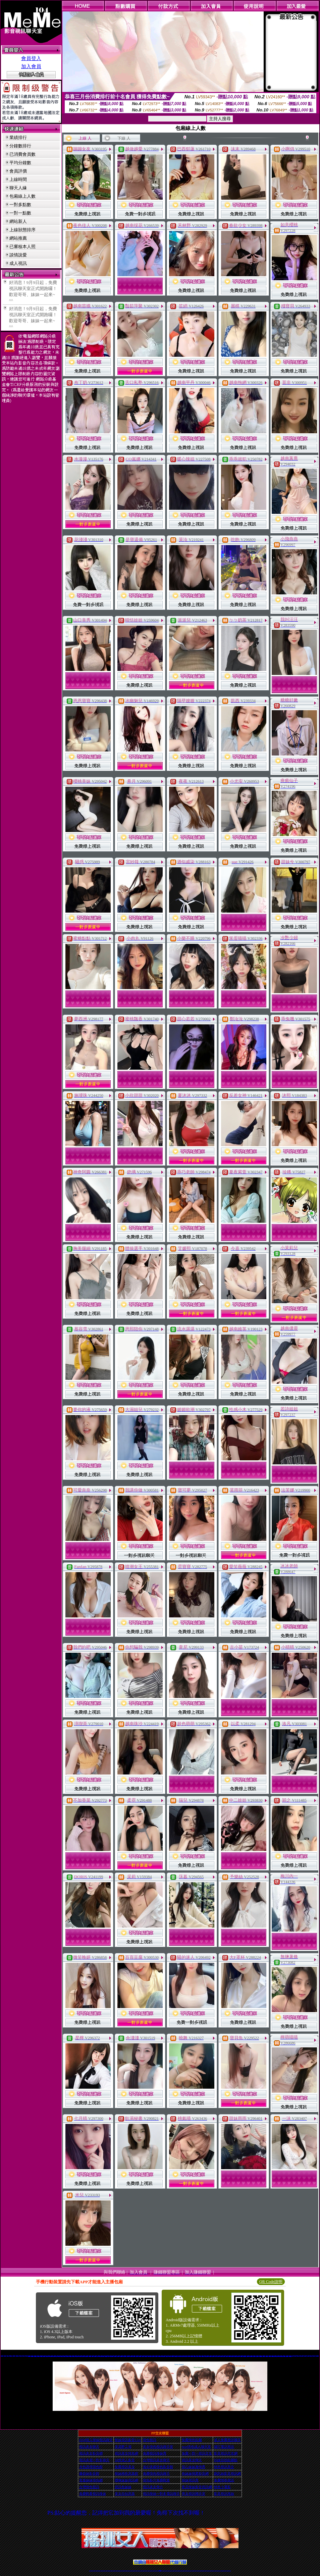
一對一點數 (20, 212)
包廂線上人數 (22, 196)
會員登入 (31, 58)
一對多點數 (20, 204)
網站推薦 (18, 238)
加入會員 (31, 66)
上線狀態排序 (22, 229)
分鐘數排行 (20, 145)
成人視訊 (18, 263)
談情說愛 (18, 254)
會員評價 (18, 171)
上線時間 (18, 179)
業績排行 (18, 137)
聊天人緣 (18, 187)
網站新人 (18, 221)
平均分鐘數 (20, 162)
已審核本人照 (22, 246)
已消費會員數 (22, 154)
